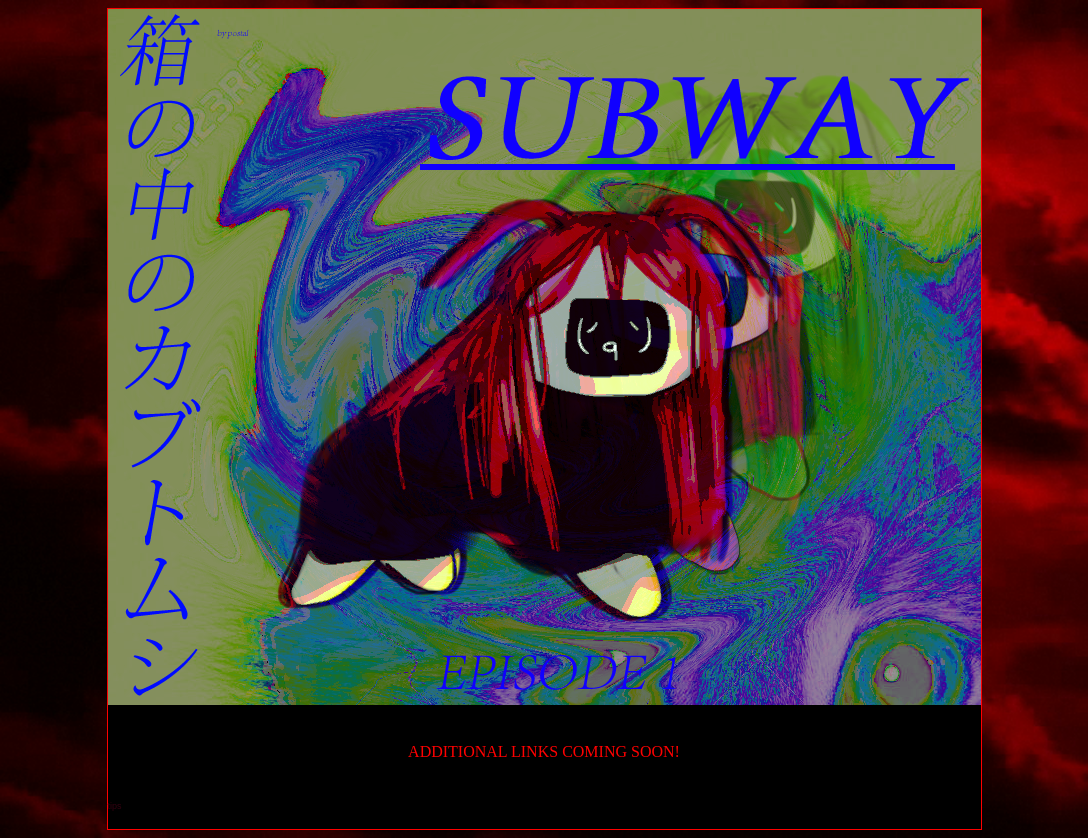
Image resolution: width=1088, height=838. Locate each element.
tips (115, 806)
